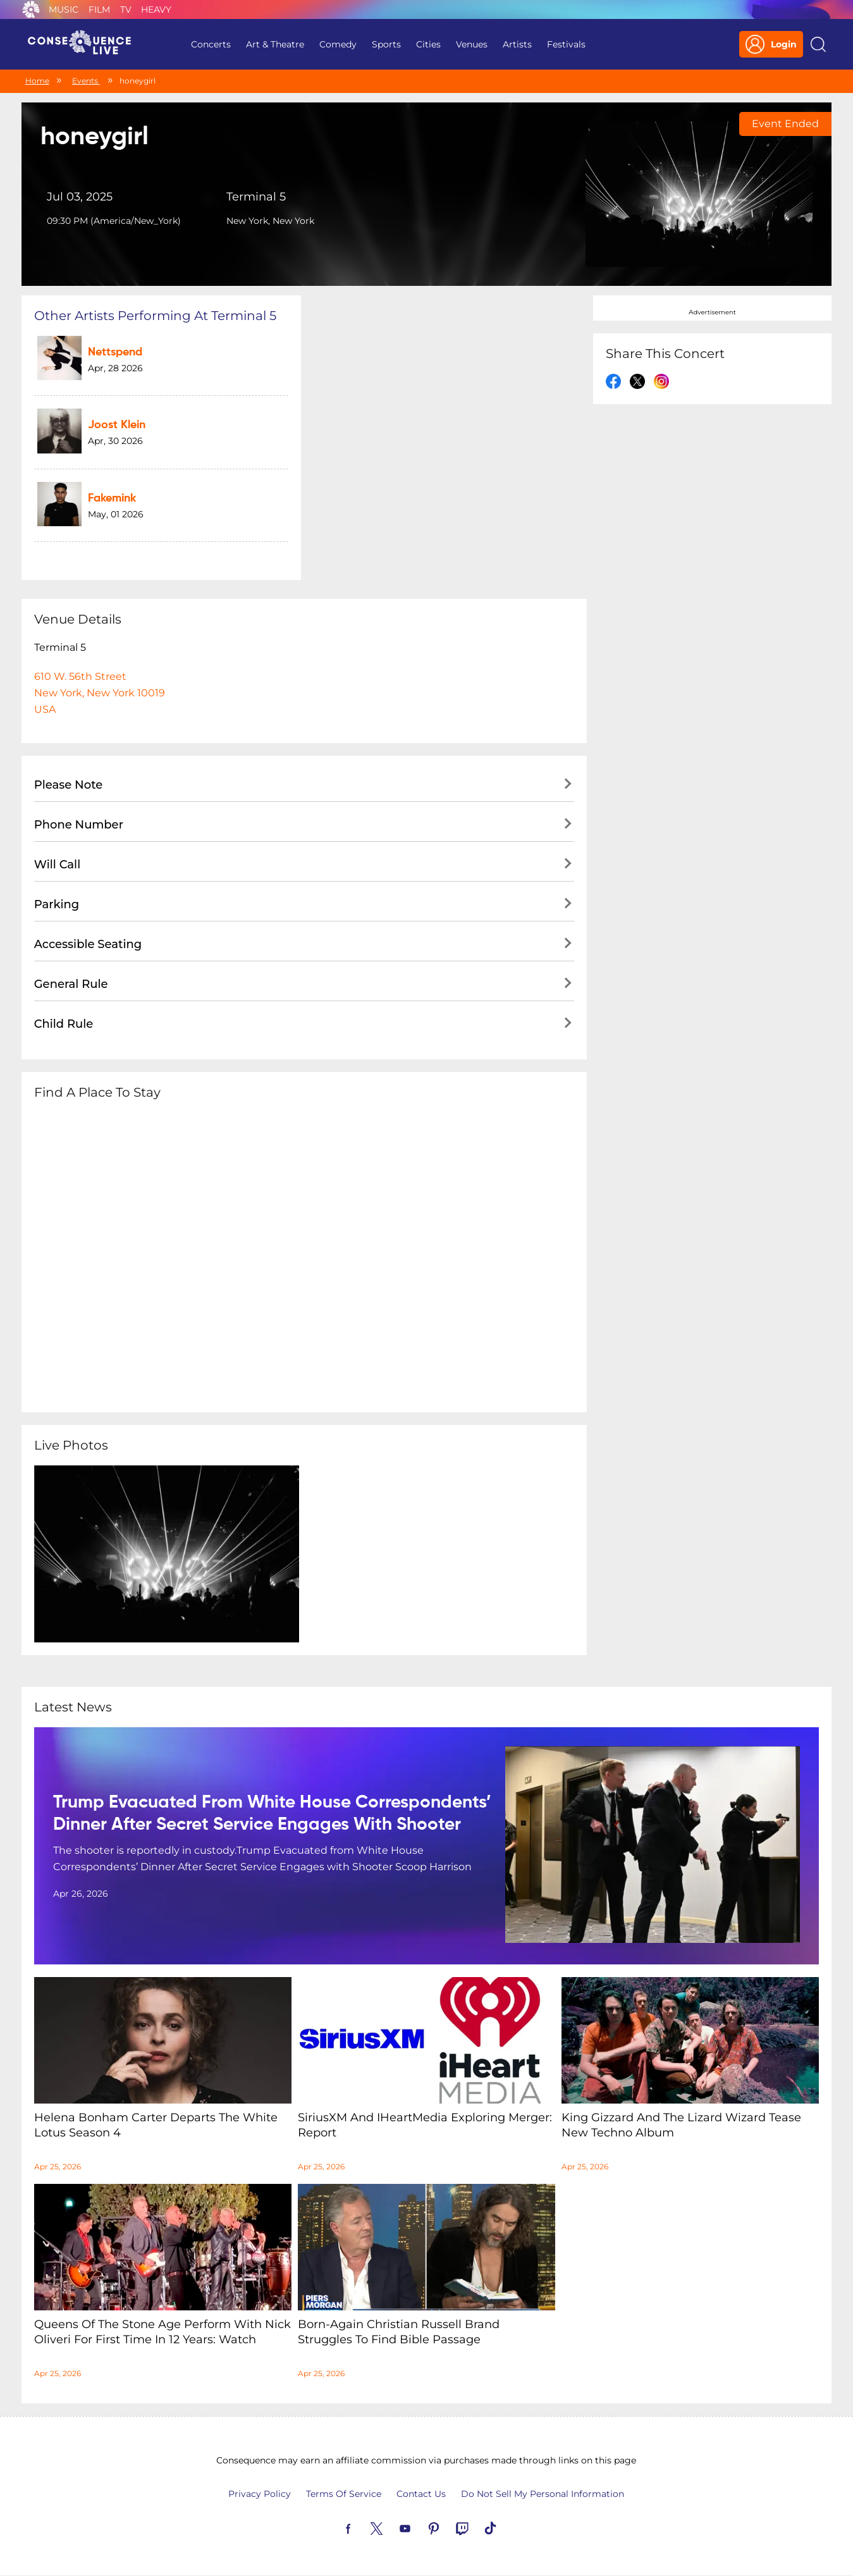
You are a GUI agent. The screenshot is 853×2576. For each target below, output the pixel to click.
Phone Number (78, 825)
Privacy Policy (259, 2493)
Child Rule (64, 1024)
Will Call (57, 865)
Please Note (68, 785)
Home (37, 80)
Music (63, 9)
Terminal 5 (256, 196)
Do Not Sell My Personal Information (542, 2493)
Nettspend (115, 352)
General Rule (71, 984)
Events (86, 80)
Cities (428, 44)
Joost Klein (116, 425)
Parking (57, 904)
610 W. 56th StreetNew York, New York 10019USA (99, 692)
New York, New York (270, 220)
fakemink (112, 498)
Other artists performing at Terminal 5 (155, 315)
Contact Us (421, 2493)
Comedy (338, 44)
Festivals (566, 44)
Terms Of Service (343, 2493)
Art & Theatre (275, 44)
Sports (386, 44)
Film (99, 9)
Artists (517, 44)
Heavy (156, 9)
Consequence (30, 9)
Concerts (211, 44)
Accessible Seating (88, 944)
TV (126, 9)
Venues (472, 44)
